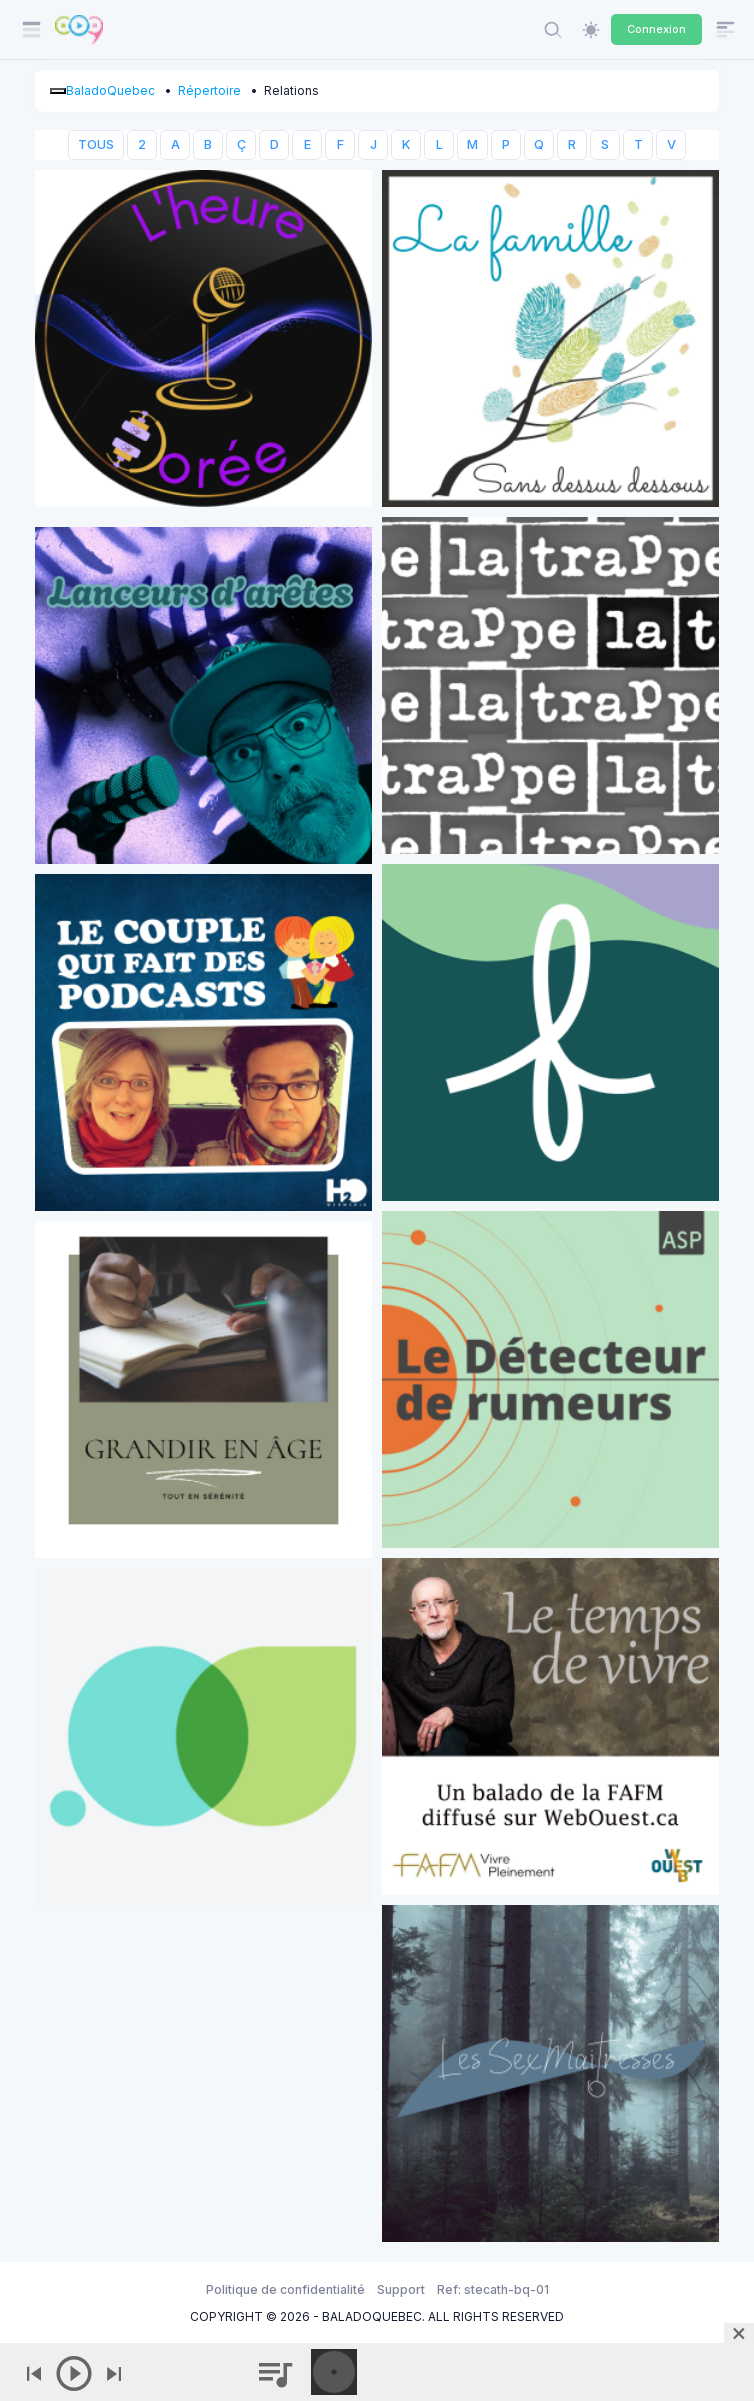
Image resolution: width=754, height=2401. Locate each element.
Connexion (656, 29)
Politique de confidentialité (285, 2289)
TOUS (96, 144)
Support (401, 2289)
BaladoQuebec (110, 90)
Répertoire (209, 90)
